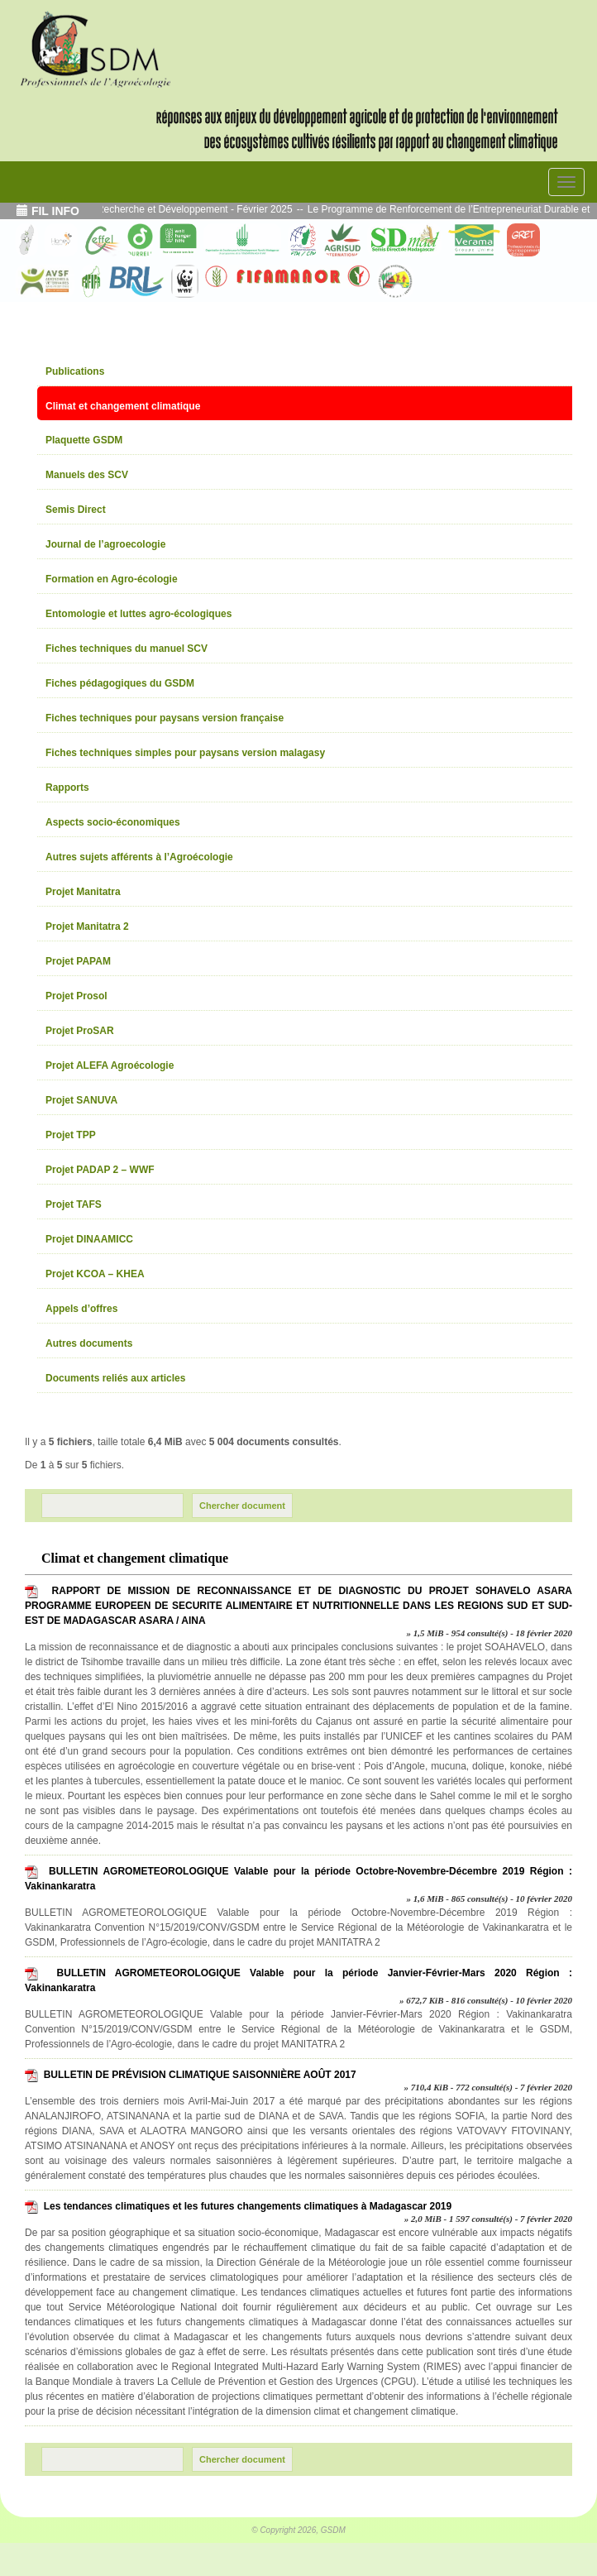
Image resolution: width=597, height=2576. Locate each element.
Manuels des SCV (86, 475)
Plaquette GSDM (83, 440)
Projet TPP (70, 1135)
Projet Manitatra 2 (87, 926)
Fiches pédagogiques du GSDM (119, 683)
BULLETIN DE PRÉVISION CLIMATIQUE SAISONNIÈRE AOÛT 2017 (200, 2074)
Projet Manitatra (83, 892)
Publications (74, 371)
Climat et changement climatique (122, 406)
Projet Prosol (76, 996)
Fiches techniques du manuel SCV (126, 648)
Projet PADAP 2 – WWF (100, 1169)
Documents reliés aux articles (115, 1378)
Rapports (67, 787)
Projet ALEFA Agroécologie (109, 1065)
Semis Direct (75, 509)
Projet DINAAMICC (89, 1239)
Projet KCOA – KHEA (95, 1274)
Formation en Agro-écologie (111, 579)
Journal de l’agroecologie (105, 544)
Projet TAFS (73, 1204)
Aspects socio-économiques (112, 822)
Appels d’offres (81, 1308)
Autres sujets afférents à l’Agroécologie (139, 857)
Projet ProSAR (79, 1031)
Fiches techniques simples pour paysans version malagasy (185, 753)
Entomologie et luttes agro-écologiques (138, 614)
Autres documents (88, 1343)
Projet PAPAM (78, 961)
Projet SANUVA (81, 1100)
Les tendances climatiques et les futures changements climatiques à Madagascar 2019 (248, 2206)
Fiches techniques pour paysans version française (164, 718)
